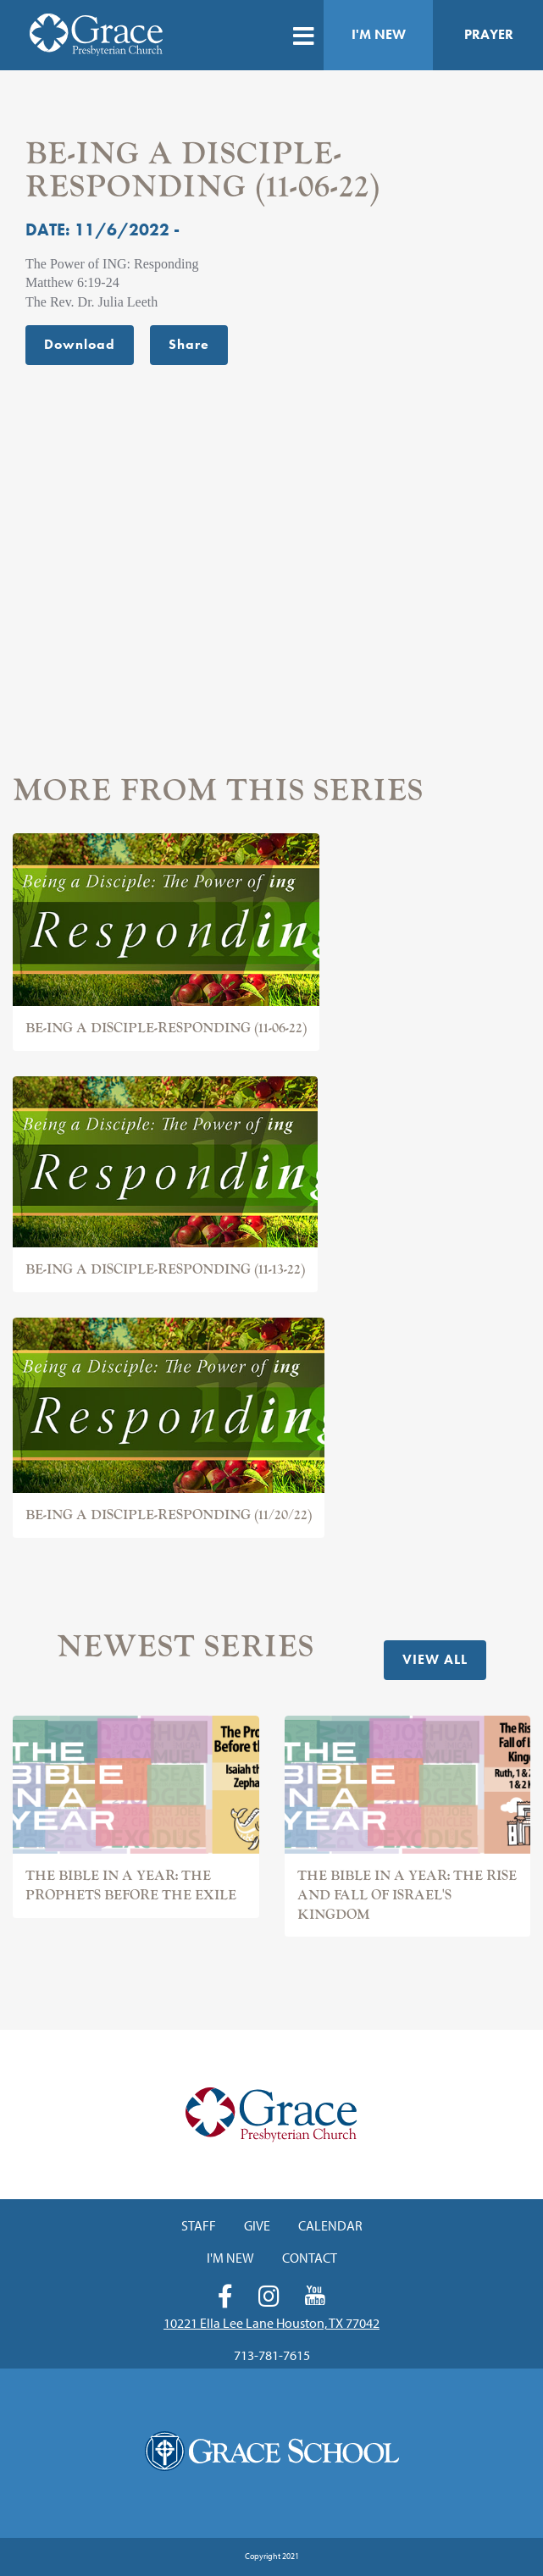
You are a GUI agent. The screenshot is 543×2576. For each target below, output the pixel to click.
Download (79, 344)
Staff (198, 2225)
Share (189, 344)
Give (257, 2225)
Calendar (330, 2225)
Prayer (488, 34)
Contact (309, 2257)
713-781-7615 (272, 2355)
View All (435, 1659)
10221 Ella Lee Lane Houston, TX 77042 (271, 2322)
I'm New (379, 34)
